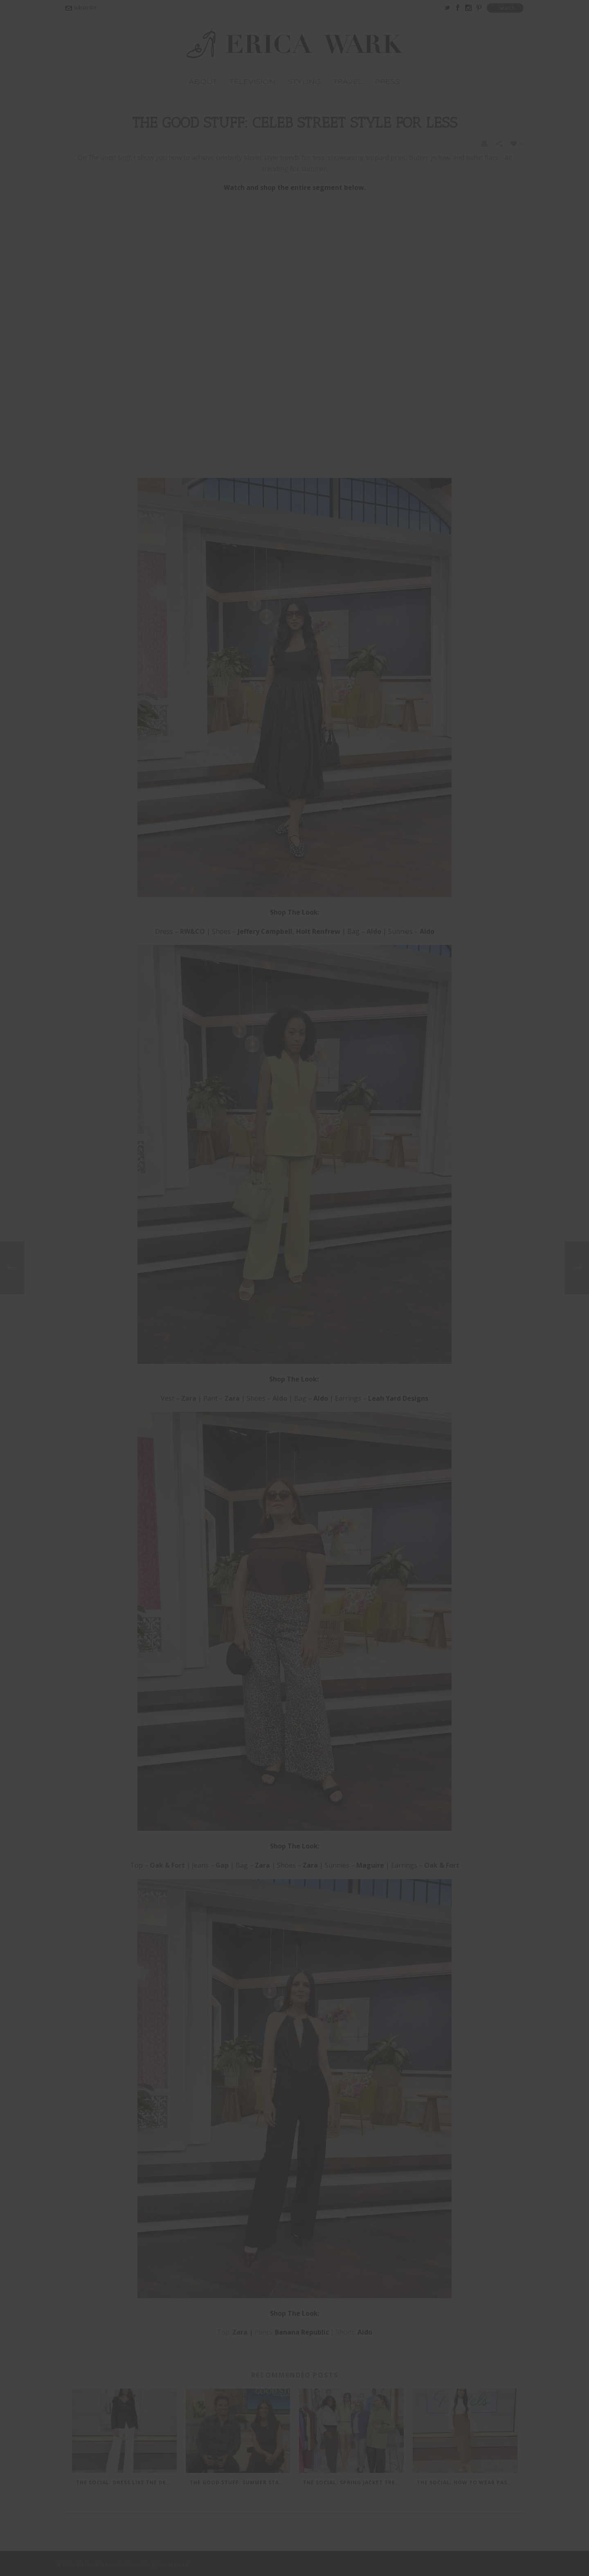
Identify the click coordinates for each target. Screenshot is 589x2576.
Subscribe (81, 7)
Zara (239, 2332)
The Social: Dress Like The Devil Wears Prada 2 (126, 2482)
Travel (347, 82)
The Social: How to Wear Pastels (467, 2482)
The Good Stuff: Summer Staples (240, 2482)
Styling (304, 82)
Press (387, 82)
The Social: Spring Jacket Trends (353, 2482)
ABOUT (203, 82)
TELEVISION (252, 82)
